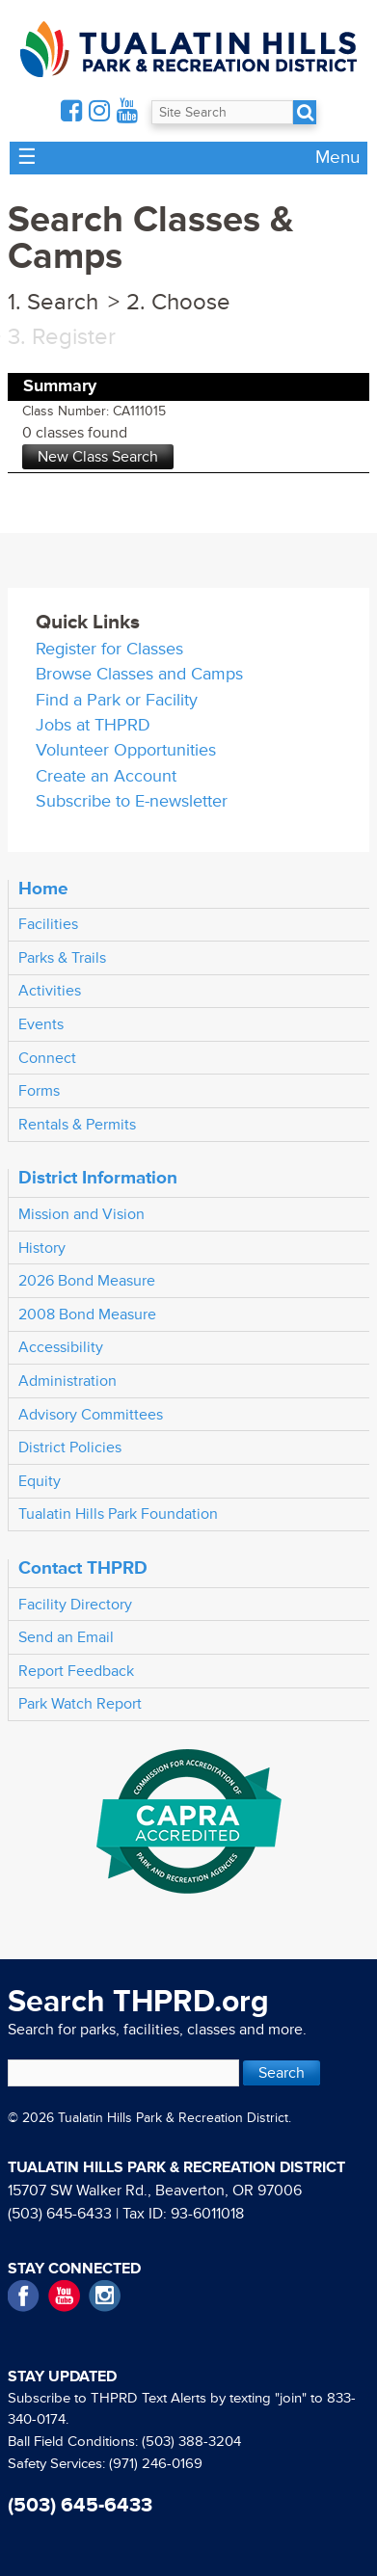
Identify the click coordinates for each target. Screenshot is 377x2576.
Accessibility (60, 1347)
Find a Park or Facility (117, 700)
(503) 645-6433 (60, 2213)
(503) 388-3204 (191, 2441)
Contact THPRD (83, 1568)
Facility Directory (75, 1604)
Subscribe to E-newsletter (132, 801)
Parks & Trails (62, 958)
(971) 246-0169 (155, 2464)
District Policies (69, 1447)
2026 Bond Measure (86, 1280)
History (42, 1248)
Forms (39, 1091)
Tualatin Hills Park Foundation (118, 1514)
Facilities (48, 924)
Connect (47, 1058)
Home (43, 888)
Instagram (105, 2296)
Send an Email (66, 1637)
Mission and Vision (81, 1214)
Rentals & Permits (77, 1124)
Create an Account (106, 776)
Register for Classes (109, 649)
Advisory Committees (90, 1414)
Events (41, 1024)
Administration (67, 1381)
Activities (49, 990)
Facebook (24, 2296)
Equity (39, 1481)
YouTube (64, 2296)
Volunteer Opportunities (126, 750)
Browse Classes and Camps (139, 674)
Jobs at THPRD (93, 725)
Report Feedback (76, 1671)
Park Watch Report (80, 1703)
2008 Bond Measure (87, 1314)
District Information (97, 1177)
